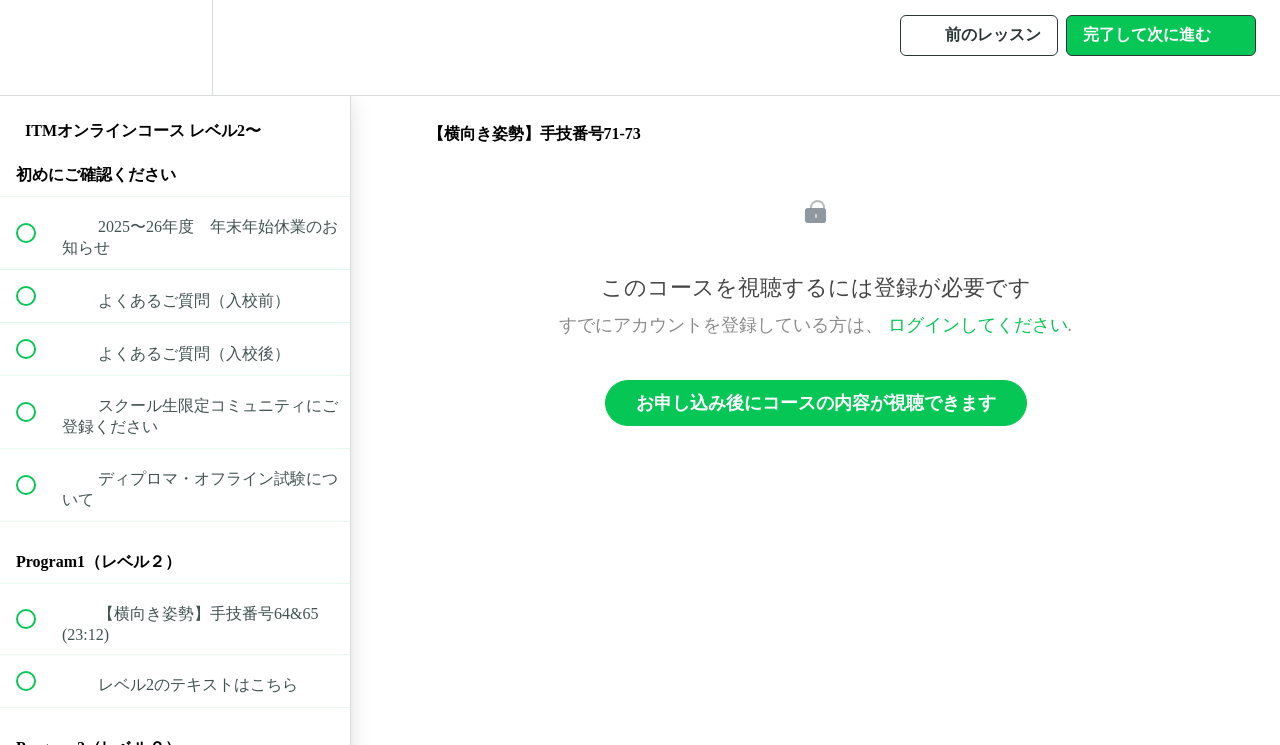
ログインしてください (978, 325)
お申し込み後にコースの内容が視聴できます (816, 403)
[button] (37, 47)
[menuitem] (175, 47)
